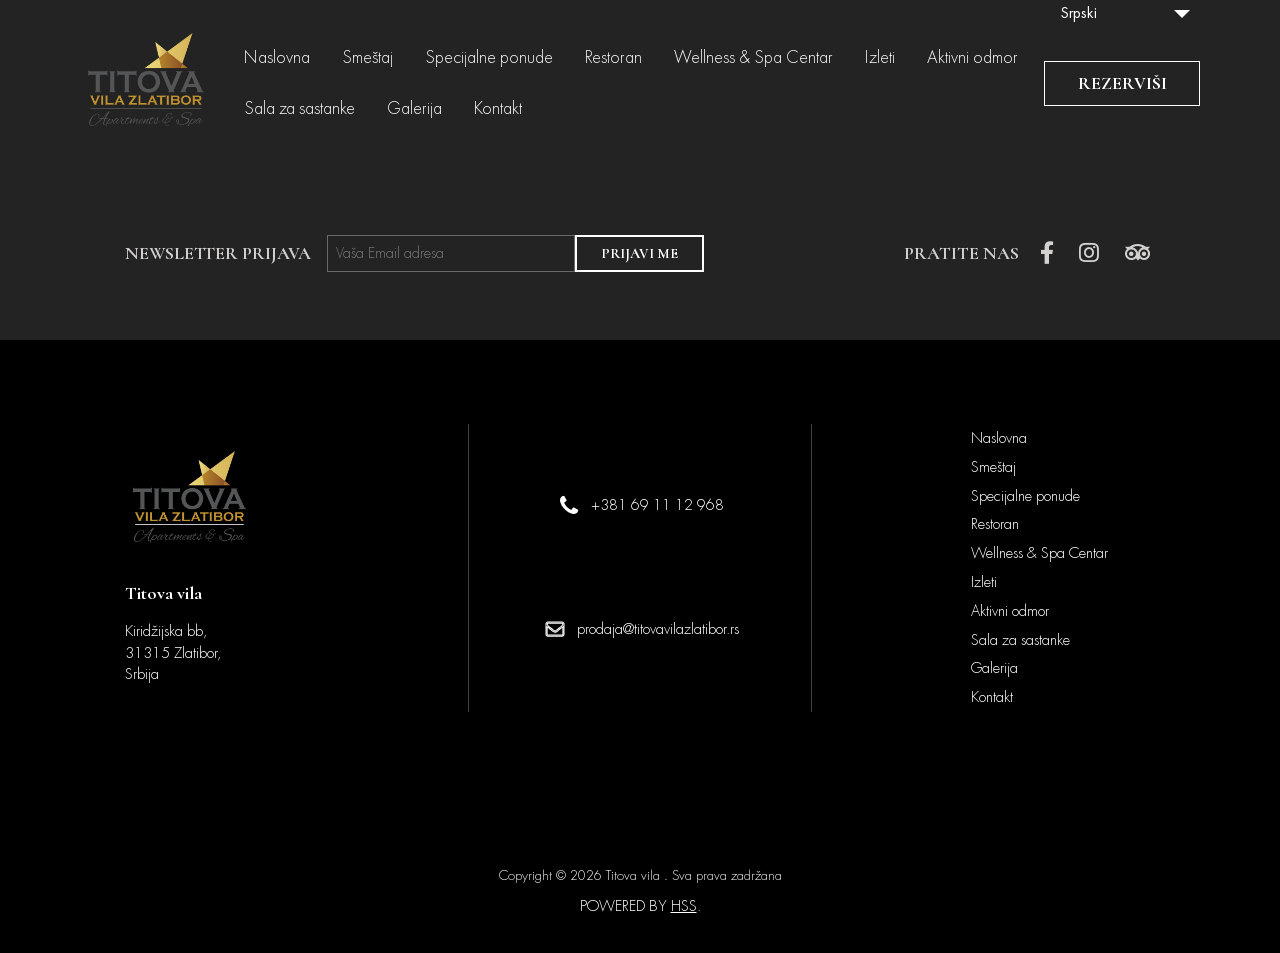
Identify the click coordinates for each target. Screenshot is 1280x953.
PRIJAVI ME (639, 253)
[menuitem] (1125, 13)
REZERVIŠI (1122, 83)
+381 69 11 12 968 (657, 505)
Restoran (613, 58)
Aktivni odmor (972, 58)
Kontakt (498, 109)
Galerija (414, 109)
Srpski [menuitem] (1078, 12)
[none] (1125, 13)
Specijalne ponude (489, 58)
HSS (684, 906)
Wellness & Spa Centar (753, 58)
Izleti (880, 58)
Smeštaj (367, 58)
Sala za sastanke (299, 109)
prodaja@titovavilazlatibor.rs (658, 629)
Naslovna (277, 58)
